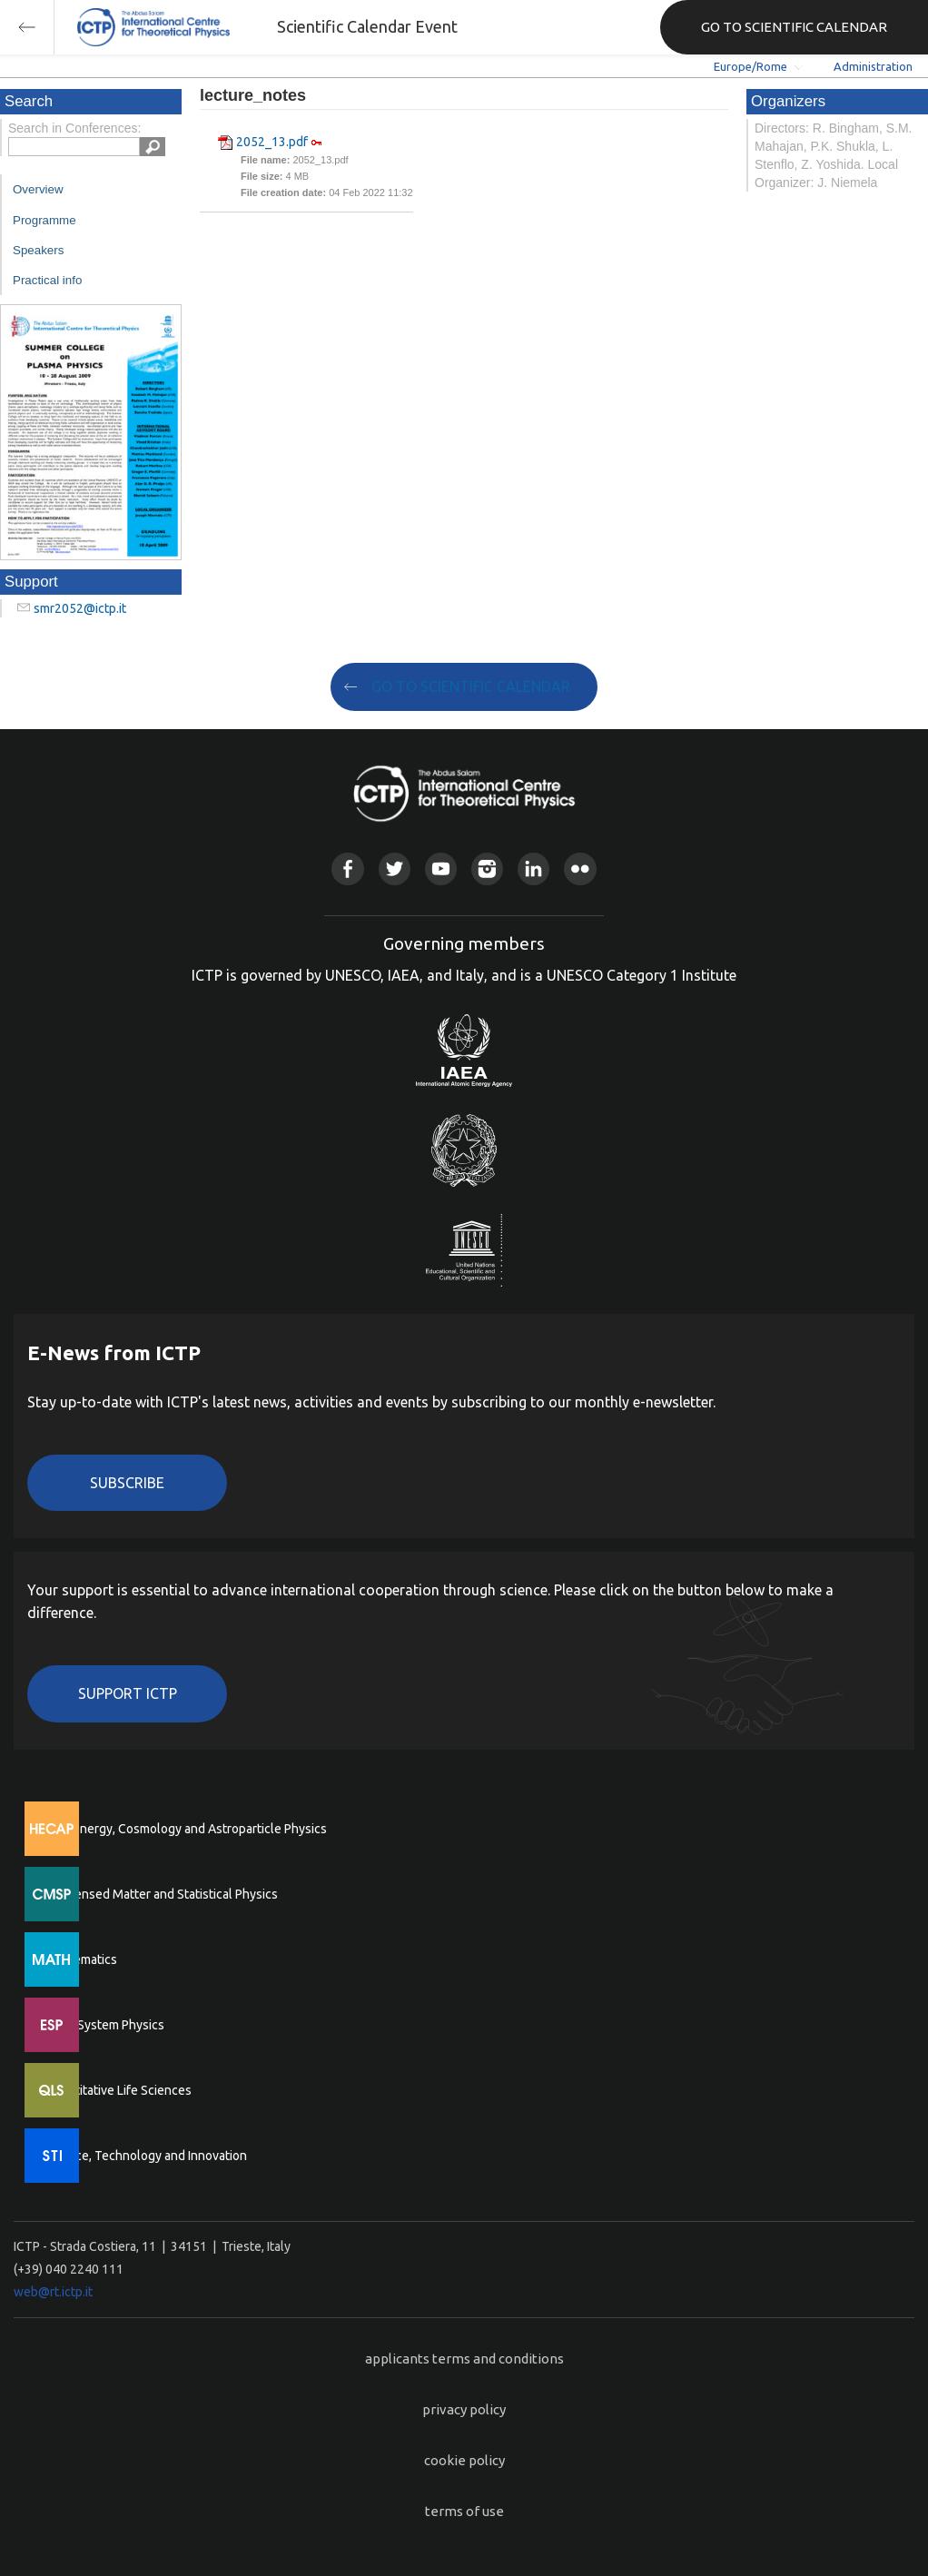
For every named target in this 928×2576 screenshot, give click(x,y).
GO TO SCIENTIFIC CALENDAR (794, 27)
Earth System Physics (104, 2025)
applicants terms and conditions (464, 2358)
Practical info (47, 280)
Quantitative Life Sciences (118, 2090)
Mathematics (80, 1959)
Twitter (394, 868)
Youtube (441, 868)
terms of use (464, 2511)
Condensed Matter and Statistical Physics (161, 1894)
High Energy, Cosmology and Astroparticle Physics (185, 1828)
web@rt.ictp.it (53, 2292)
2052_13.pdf (272, 141)
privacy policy (464, 2409)
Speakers (38, 250)
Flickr (580, 868)
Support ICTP (127, 1693)
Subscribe (127, 1483)
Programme (44, 220)
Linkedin (533, 868)
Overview (38, 189)
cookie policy (464, 2460)
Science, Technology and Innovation (145, 2155)
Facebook (347, 868)
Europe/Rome (750, 66)
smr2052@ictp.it (80, 608)
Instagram (487, 868)
